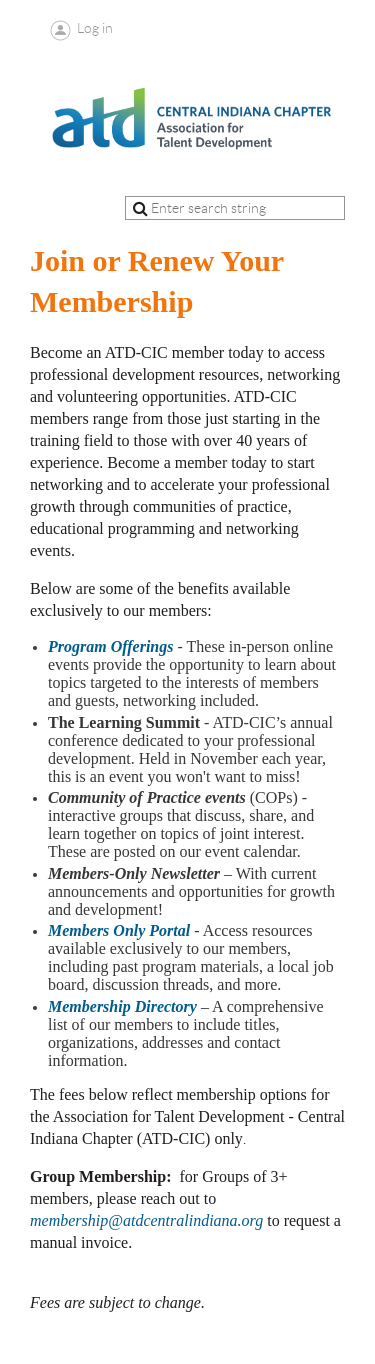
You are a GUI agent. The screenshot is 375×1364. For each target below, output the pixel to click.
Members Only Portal (119, 930)
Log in (95, 28)
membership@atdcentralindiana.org (146, 1220)
